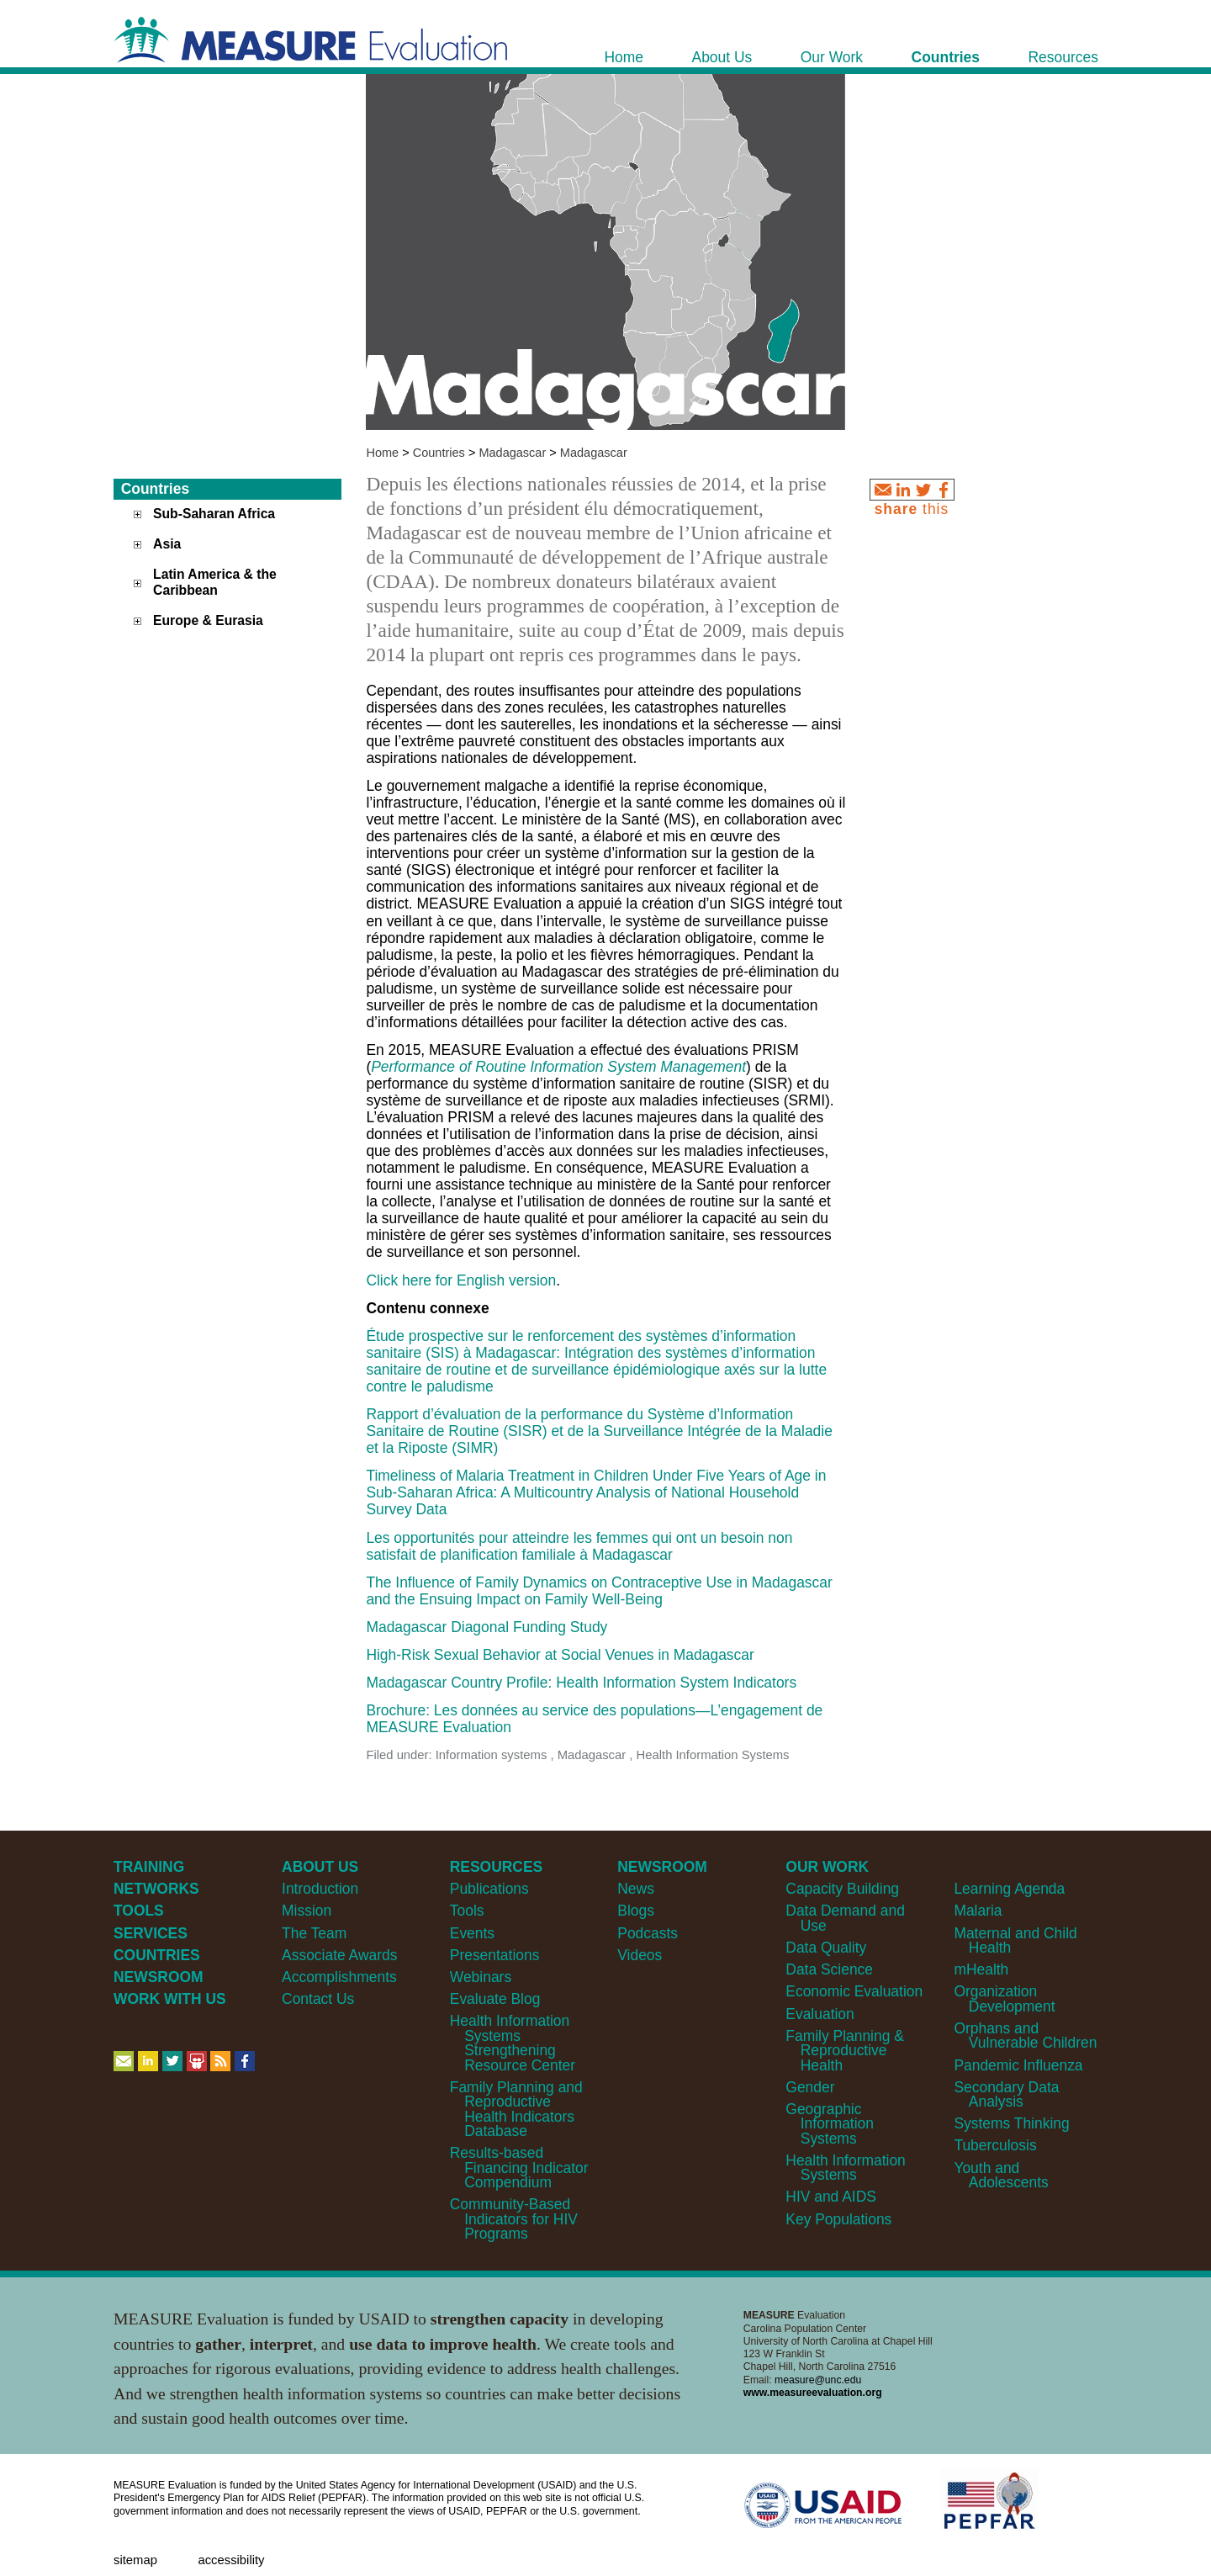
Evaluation (819, 2014)
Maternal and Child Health (1015, 1940)
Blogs (635, 1910)
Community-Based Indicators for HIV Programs (514, 2219)
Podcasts (647, 1933)
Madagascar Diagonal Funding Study (486, 1627)
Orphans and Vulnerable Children (1025, 2035)
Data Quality (825, 1947)
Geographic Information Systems (829, 2124)
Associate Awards (339, 1955)
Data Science (829, 1969)
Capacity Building (842, 1888)
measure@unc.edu (818, 2380)
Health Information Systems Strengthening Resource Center (512, 2042)
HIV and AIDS (830, 2196)
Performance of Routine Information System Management (558, 1066)
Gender (809, 2087)
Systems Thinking (1011, 2123)
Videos (639, 1955)
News (635, 1888)
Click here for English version (461, 1280)
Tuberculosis (995, 2145)
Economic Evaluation (854, 1991)
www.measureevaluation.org (812, 2392)
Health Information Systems (845, 2167)
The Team (314, 1933)
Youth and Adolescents (1001, 2175)
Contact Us (318, 1998)
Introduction (320, 1888)
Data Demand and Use (845, 1917)
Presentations (495, 1955)
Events (472, 1933)
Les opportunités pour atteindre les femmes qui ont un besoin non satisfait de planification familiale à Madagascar (579, 1546)
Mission (306, 1910)
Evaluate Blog (495, 1998)
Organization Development (1004, 1998)
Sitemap (135, 2560)
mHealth (981, 1969)
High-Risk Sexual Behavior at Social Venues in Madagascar (560, 1654)
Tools (467, 1910)
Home (382, 452)
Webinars (480, 1977)
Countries (439, 452)
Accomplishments (339, 1977)
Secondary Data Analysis (1006, 2094)
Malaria (978, 1910)
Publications (489, 1888)
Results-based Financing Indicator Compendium (519, 2167)
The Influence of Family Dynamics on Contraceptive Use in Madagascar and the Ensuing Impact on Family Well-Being (599, 1591)
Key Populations (838, 2219)
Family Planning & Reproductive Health (844, 2050)
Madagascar (512, 452)
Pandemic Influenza (1018, 2065)
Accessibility (231, 2560)
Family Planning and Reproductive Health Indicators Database (516, 2109)
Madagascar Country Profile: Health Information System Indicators (581, 1682)
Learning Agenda (1009, 1888)
